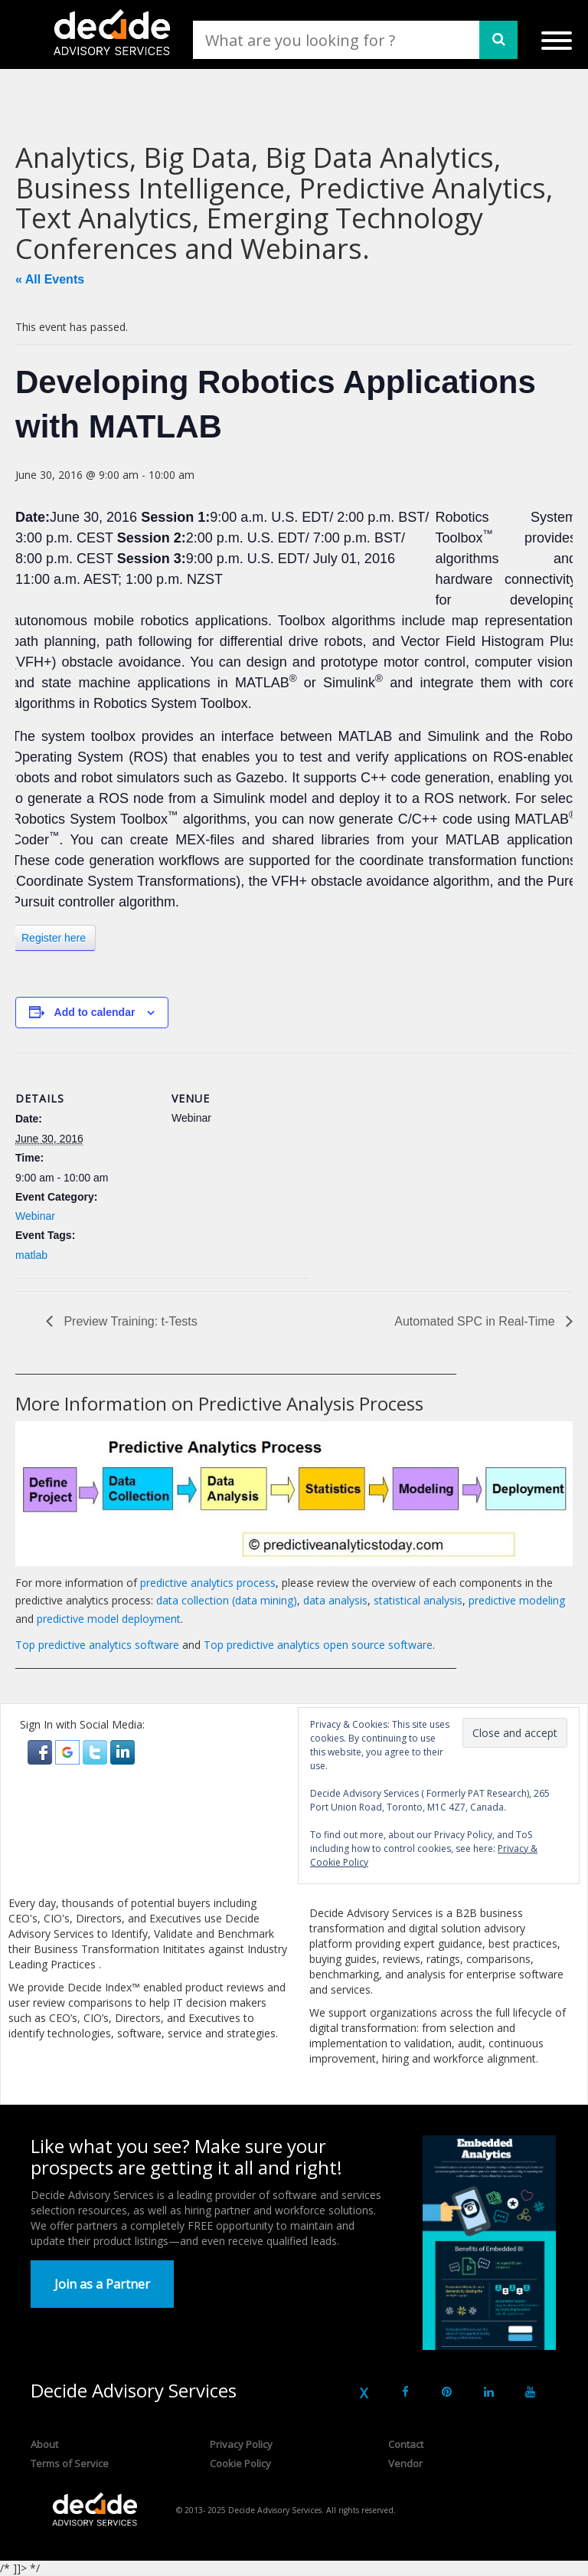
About (44, 2444)
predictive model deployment (109, 1618)
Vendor (405, 2463)
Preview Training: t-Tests (129, 1321)
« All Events (49, 279)
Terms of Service (70, 2463)
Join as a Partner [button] (102, 2284)
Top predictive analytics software (97, 1644)
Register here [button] (53, 938)
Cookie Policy (240, 2463)
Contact (405, 2444)
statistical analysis (418, 1600)
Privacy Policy (241, 2444)
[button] (41, 1750)
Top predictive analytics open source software (318, 1644)
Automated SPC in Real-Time (476, 1321)
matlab (31, 1255)
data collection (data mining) (226, 1600)
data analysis (335, 1600)
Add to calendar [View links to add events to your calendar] (95, 1012)
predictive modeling (517, 1600)
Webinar (35, 1216)
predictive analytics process (208, 1582)
